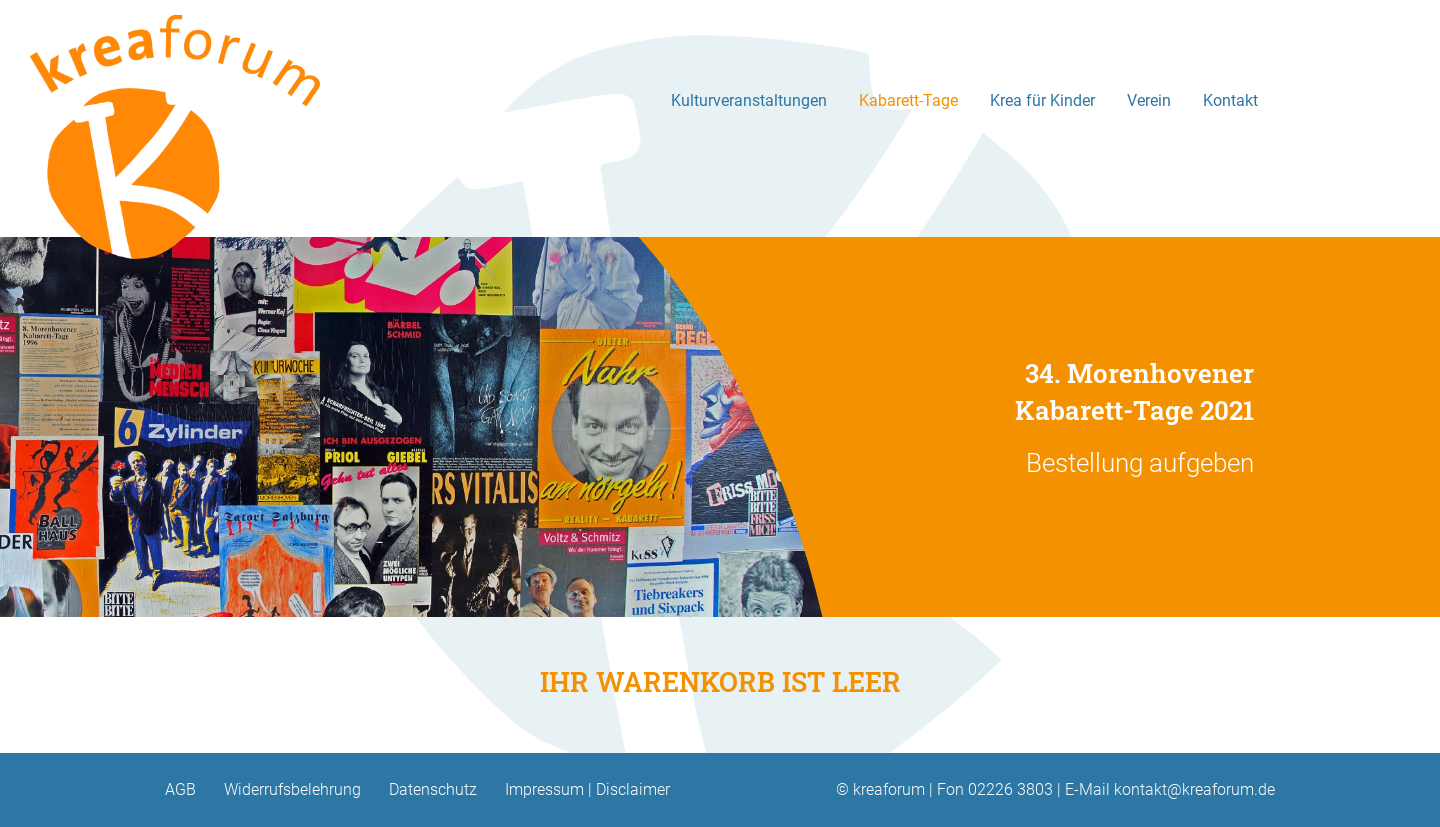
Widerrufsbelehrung (292, 789)
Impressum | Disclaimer (587, 789)
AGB (180, 789)
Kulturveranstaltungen (749, 100)
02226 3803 (1010, 789)
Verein (1149, 100)
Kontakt (1230, 100)
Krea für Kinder (1042, 100)
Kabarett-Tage (908, 100)
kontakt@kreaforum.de (1194, 789)
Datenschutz (433, 789)
